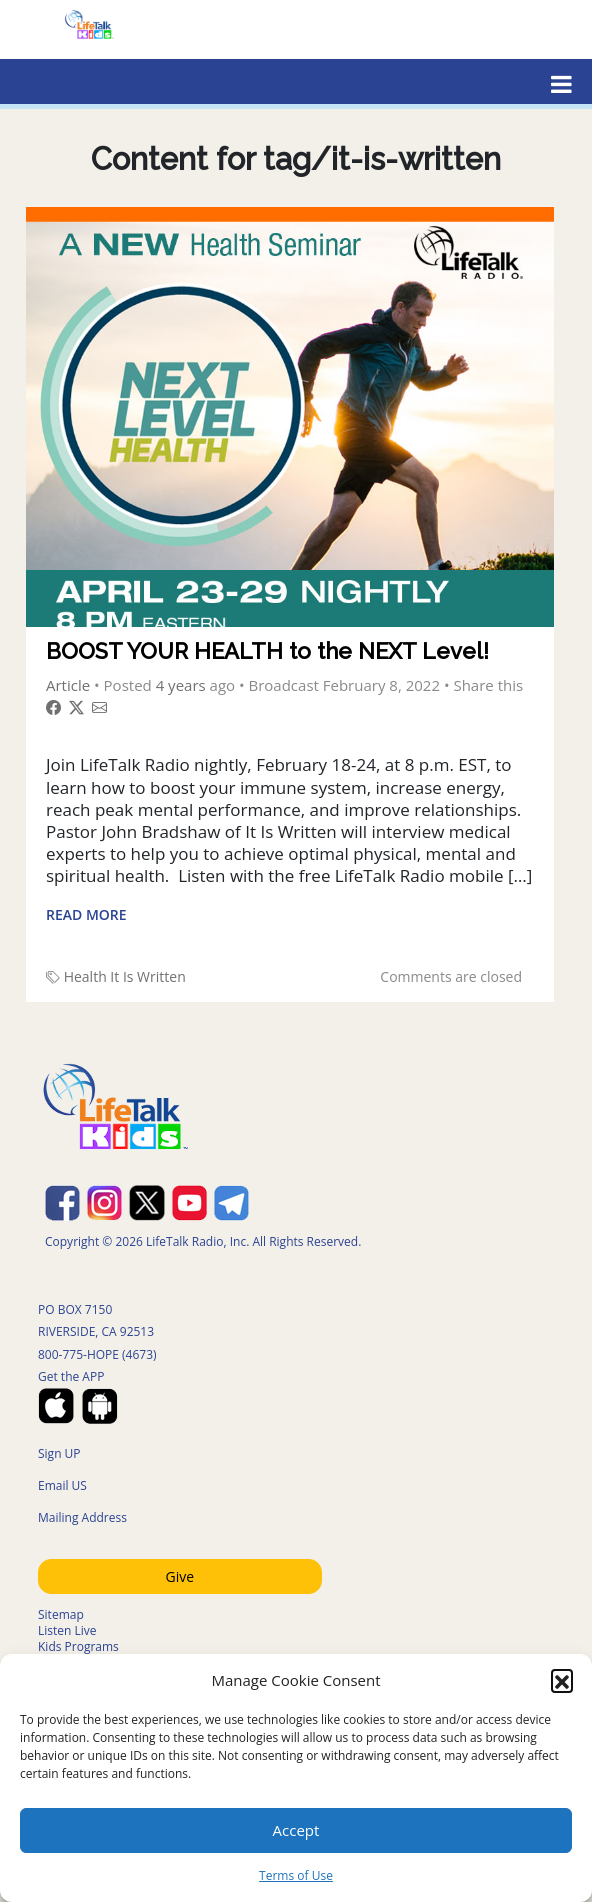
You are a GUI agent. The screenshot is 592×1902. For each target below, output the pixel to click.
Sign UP (59, 1453)
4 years (181, 685)
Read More (86, 914)
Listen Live (67, 1630)
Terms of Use (296, 1875)
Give (180, 1576)
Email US (62, 1485)
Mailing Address (82, 1517)
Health (85, 976)
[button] (562, 1680)
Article (68, 685)
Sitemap (61, 1614)
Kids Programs (78, 1646)
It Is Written (147, 976)
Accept (296, 1830)
